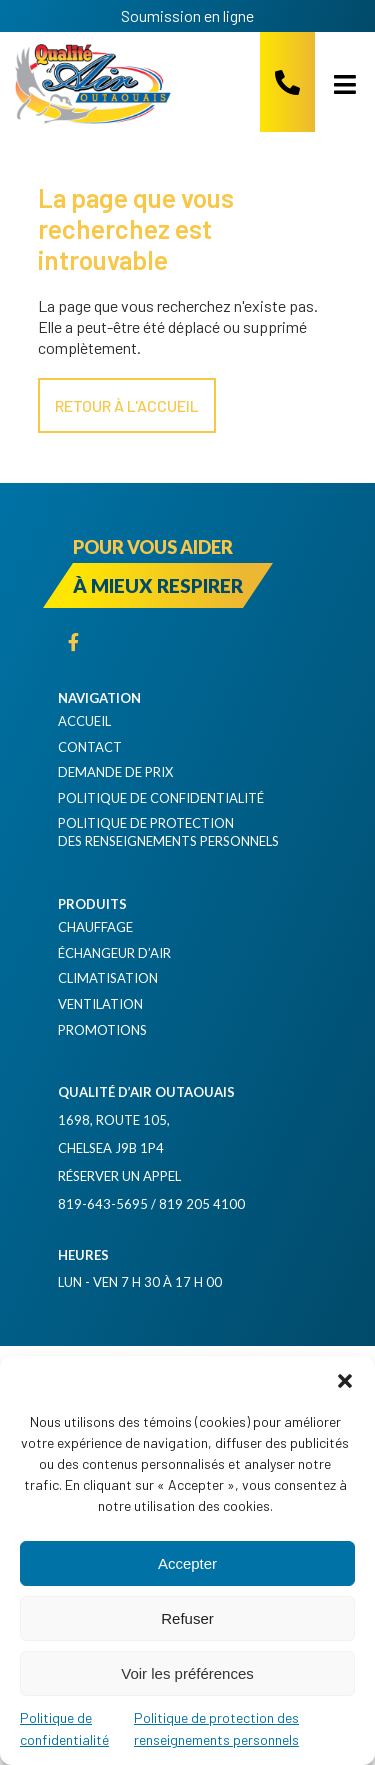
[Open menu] (337, 84)
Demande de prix (115, 772)
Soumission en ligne (187, 15)
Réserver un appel (119, 1176)
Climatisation (108, 978)
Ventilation (100, 1004)
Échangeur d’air (114, 953)
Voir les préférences (187, 1673)
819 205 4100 (202, 1204)
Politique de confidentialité (161, 798)
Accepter (187, 1563)
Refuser (187, 1618)
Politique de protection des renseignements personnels (168, 832)
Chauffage (95, 927)
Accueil (84, 721)
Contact (90, 747)
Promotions (102, 1030)
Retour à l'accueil (127, 405)
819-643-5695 (103, 1204)
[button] (345, 1381)
